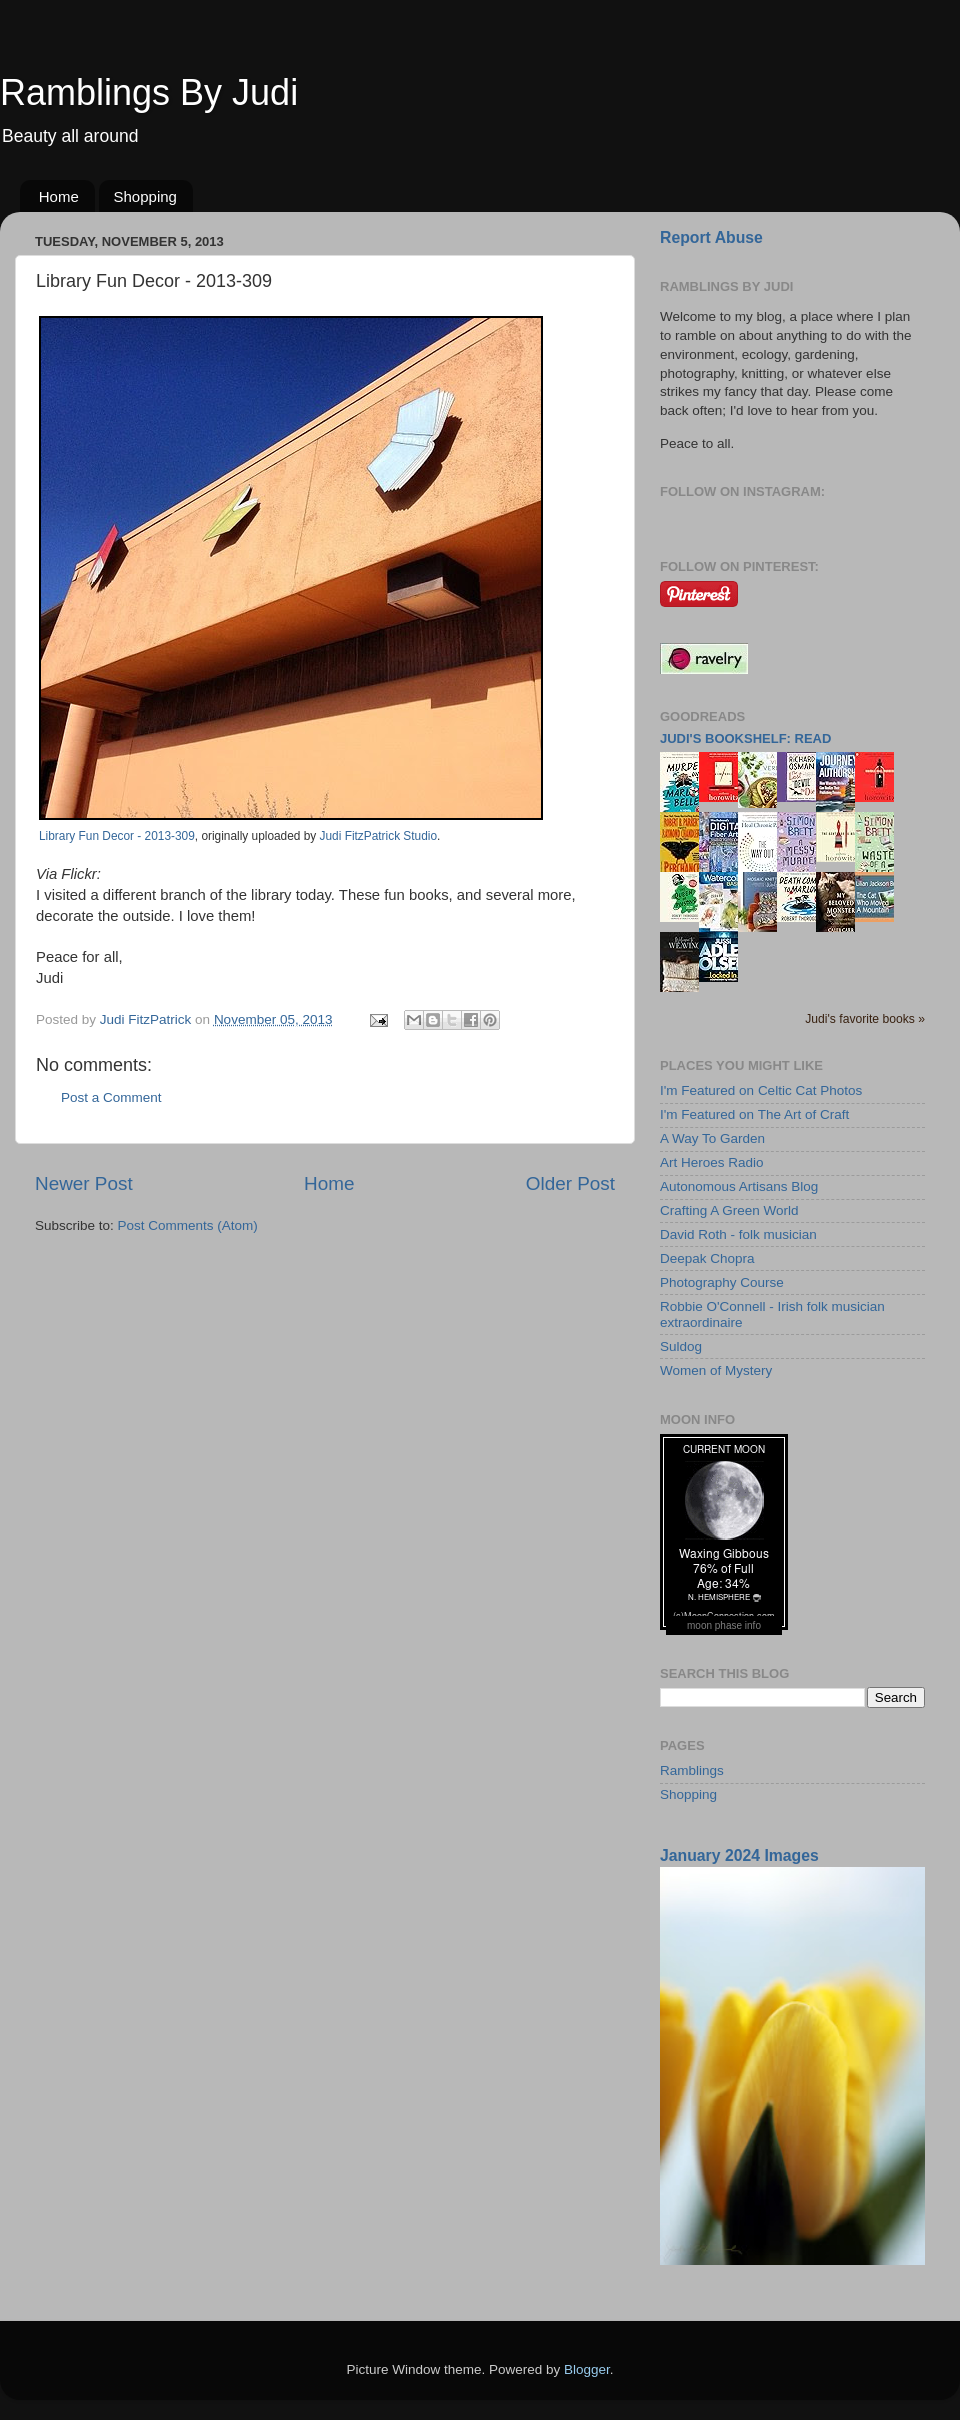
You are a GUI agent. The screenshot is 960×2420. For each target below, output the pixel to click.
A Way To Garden (712, 1138)
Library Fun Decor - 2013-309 (117, 836)
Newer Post (84, 1183)
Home (59, 196)
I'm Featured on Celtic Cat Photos (761, 1090)
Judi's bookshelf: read (745, 738)
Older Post (570, 1183)
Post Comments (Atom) (188, 1225)
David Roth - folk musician (738, 1234)
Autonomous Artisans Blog (739, 1186)
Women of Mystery (716, 1370)
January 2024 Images (739, 1855)
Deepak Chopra (707, 1258)
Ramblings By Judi (149, 92)
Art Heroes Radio (712, 1162)
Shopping (145, 196)
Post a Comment (111, 1097)
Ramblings (692, 1770)
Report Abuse (711, 237)
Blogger (587, 2369)
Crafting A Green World (729, 1210)
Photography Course (722, 1282)
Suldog (681, 1346)
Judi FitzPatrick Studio (378, 836)
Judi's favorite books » (865, 1019)
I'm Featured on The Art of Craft (754, 1114)
